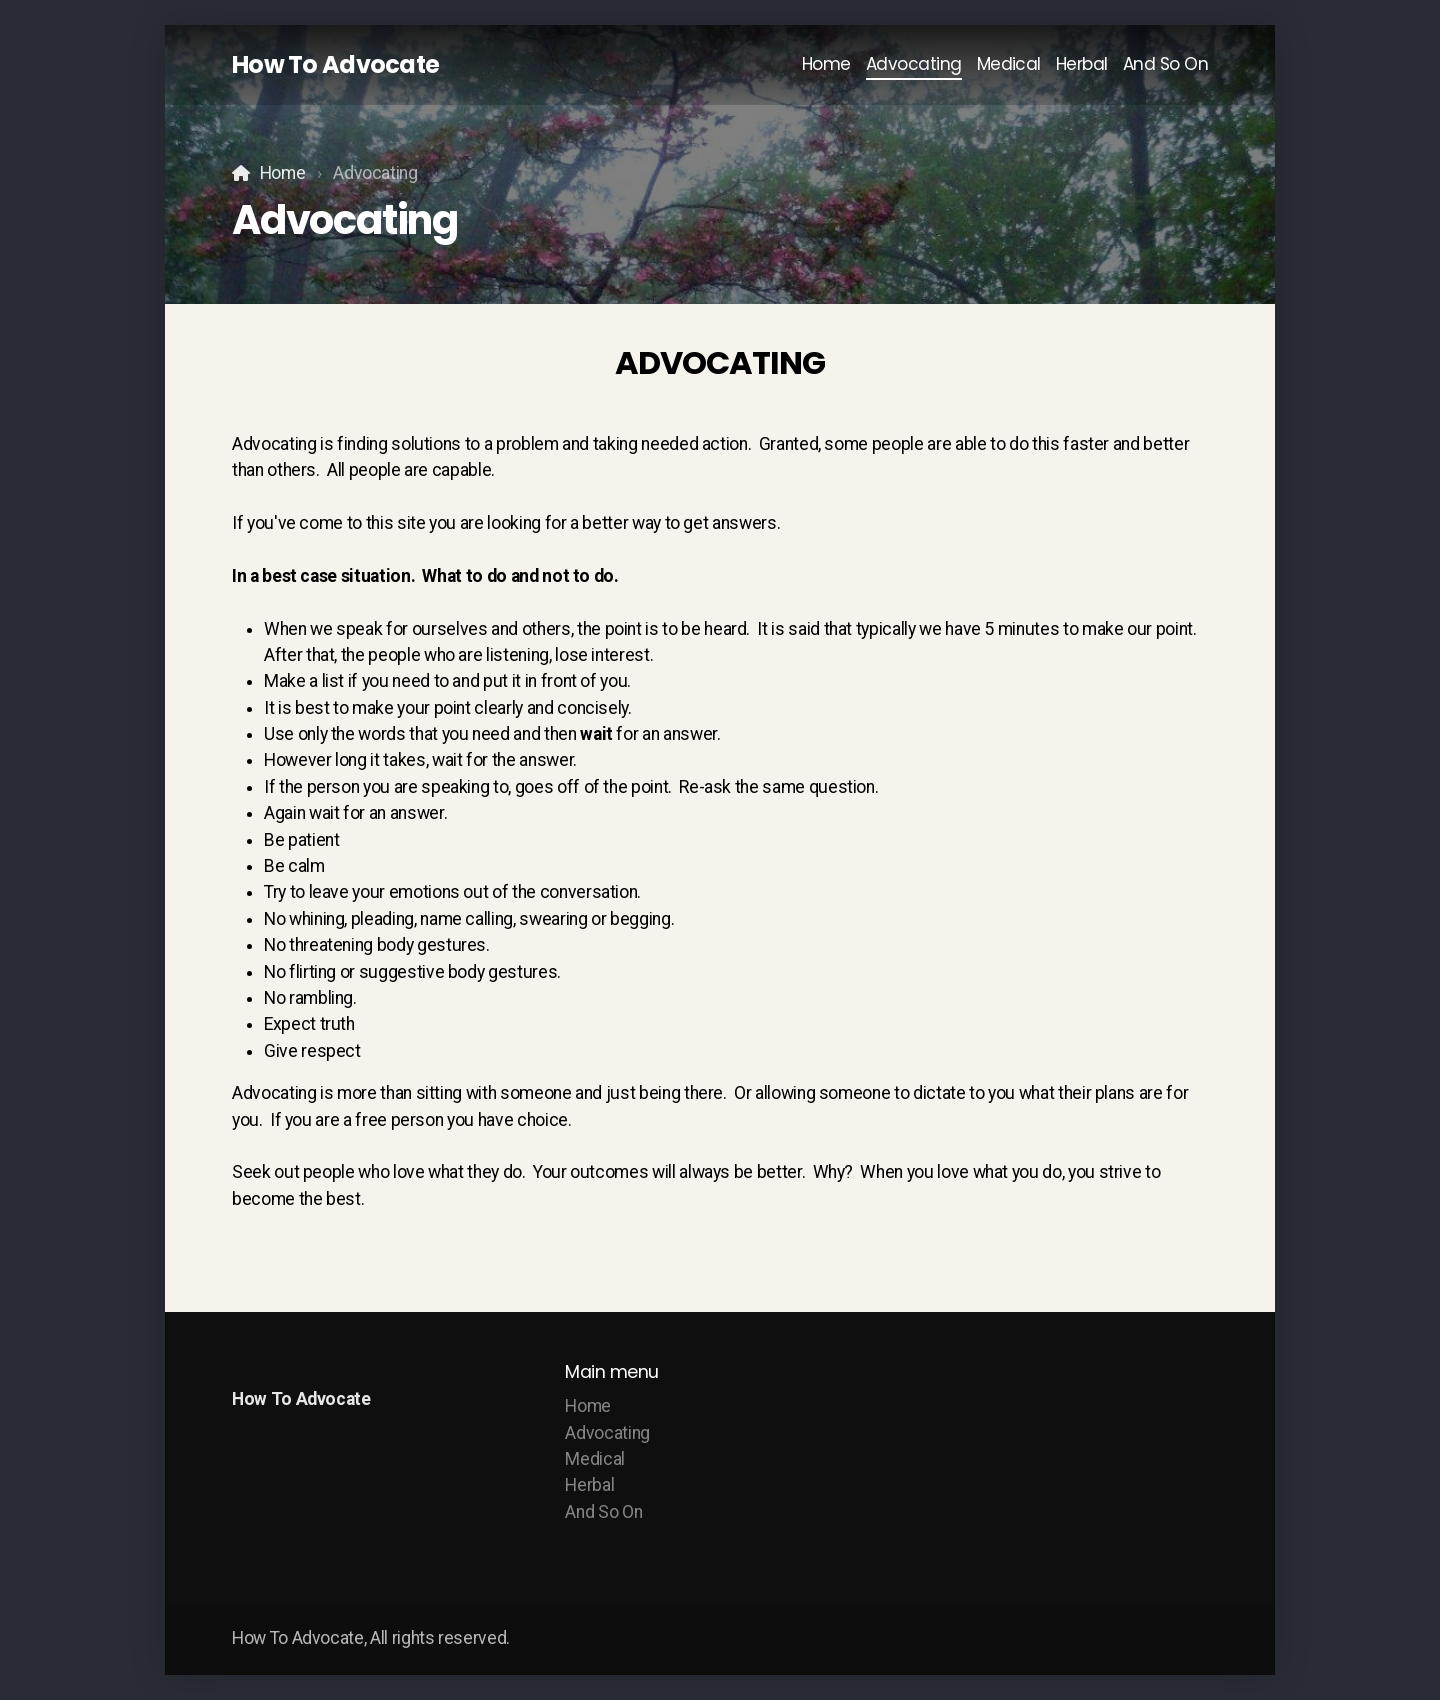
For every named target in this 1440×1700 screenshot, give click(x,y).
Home (283, 173)
